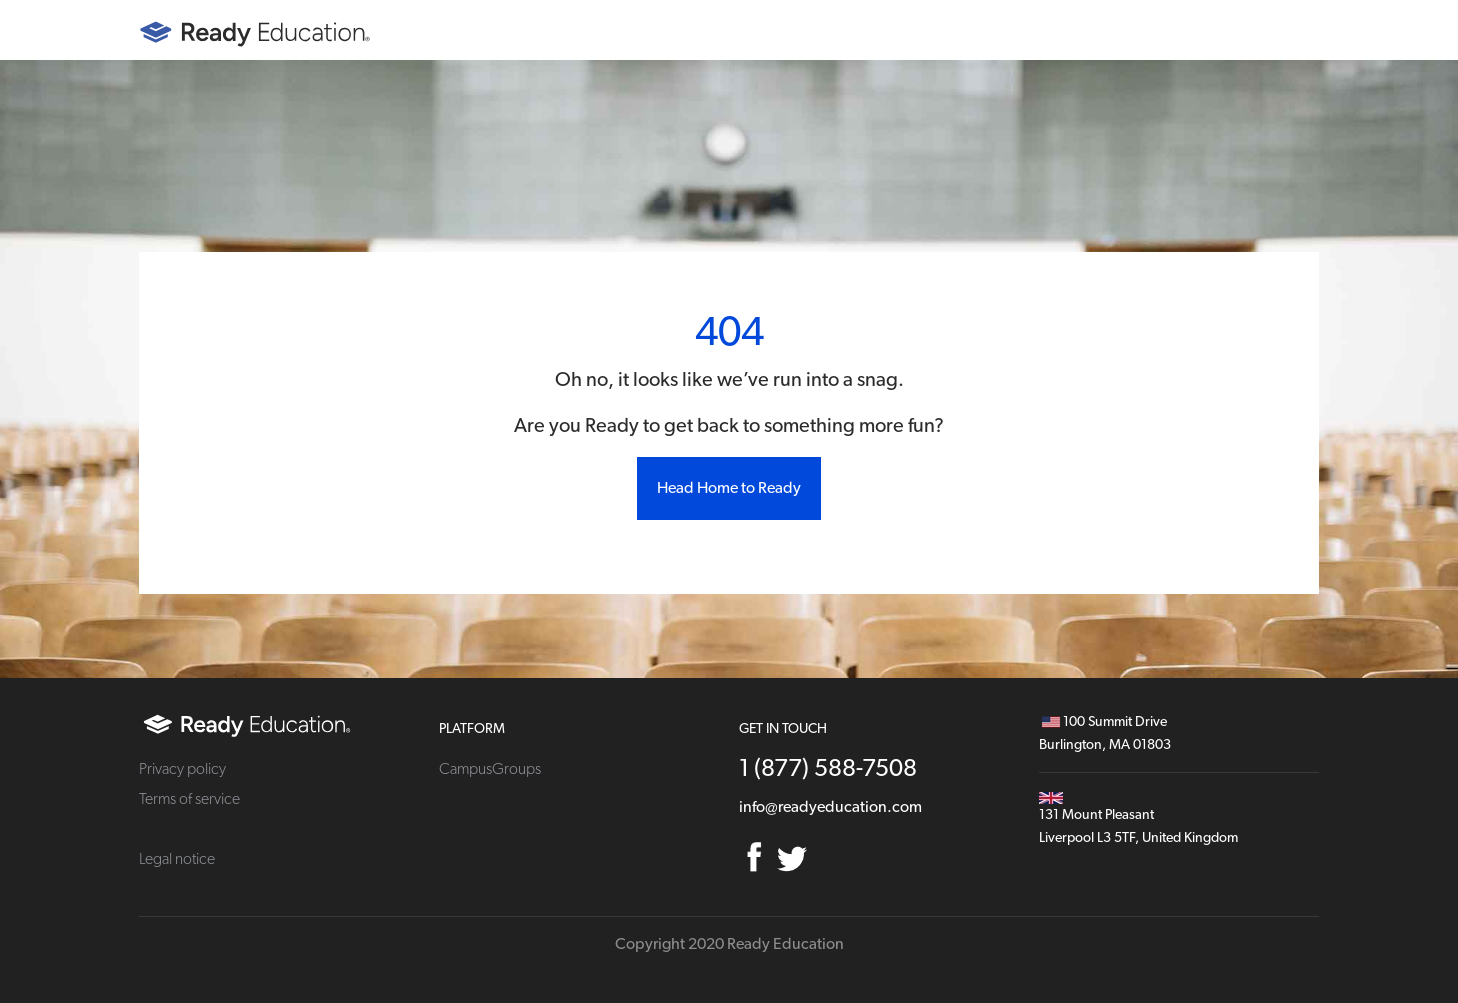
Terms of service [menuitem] (189, 799)
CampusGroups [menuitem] (490, 769)
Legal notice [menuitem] (177, 859)
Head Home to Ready (729, 488)
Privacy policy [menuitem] (182, 769)
